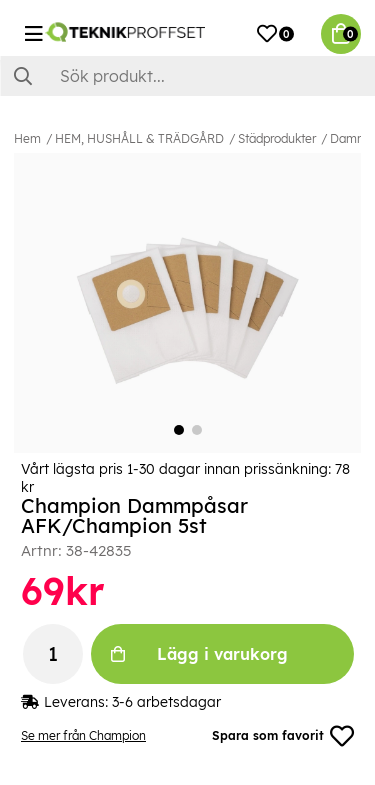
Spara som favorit (283, 736)
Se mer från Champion (83, 735)
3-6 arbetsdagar (166, 702)
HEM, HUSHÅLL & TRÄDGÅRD (139, 138)
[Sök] (187, 76)
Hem (27, 138)
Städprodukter (277, 138)
